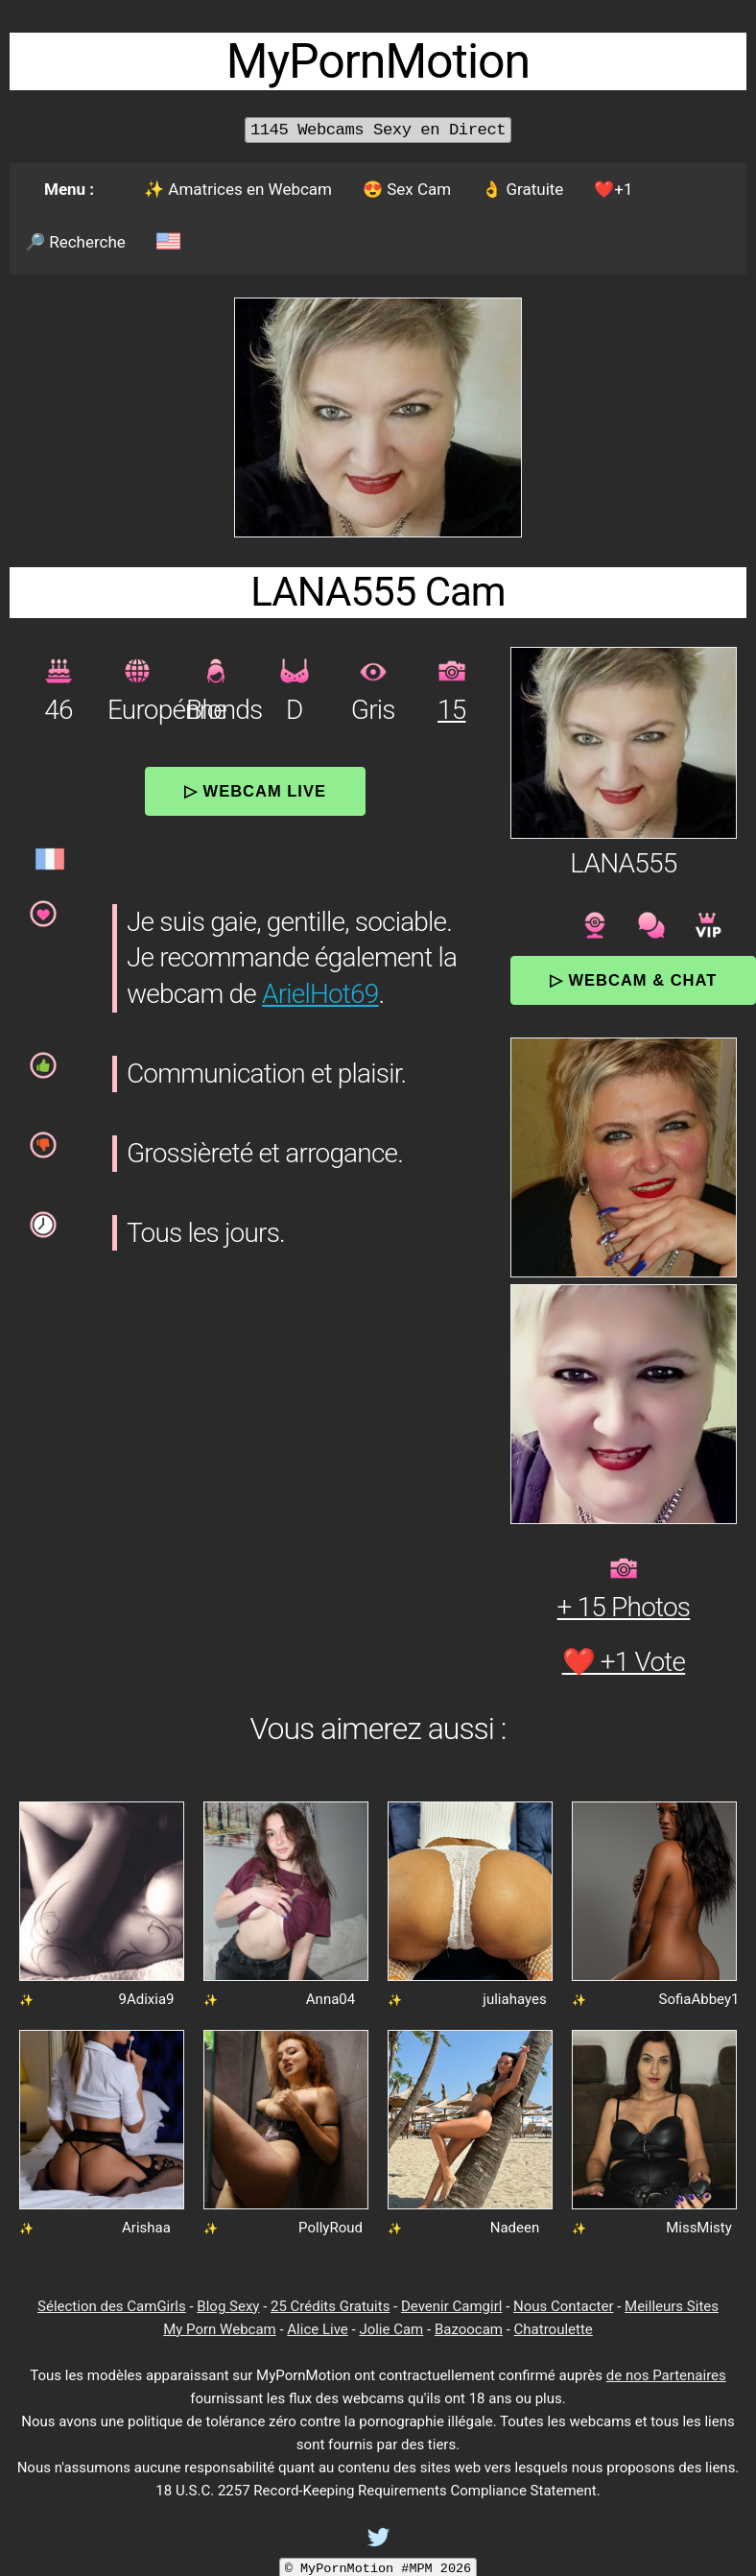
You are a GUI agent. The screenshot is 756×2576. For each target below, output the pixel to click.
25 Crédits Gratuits (330, 2306)
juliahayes (514, 1999)
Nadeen (515, 2227)
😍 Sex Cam (407, 189)
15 (451, 710)
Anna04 (330, 1999)
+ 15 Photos (624, 1607)
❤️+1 (613, 189)
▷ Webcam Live (255, 790)
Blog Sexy (228, 2306)
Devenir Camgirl (451, 2306)
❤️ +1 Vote (624, 1662)
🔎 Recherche (75, 241)
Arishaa (146, 2227)
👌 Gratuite (522, 189)
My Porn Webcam (219, 2329)
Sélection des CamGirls (111, 2306)
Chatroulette (553, 2329)
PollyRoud (330, 2227)
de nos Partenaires (666, 2375)
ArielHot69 (320, 994)
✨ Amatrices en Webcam (238, 189)
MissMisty (699, 2227)
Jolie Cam (391, 2329)
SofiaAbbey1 (699, 1999)
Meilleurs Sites (672, 2306)
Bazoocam (469, 2329)
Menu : (69, 189)
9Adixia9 (146, 1999)
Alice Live (317, 2329)
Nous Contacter (563, 2306)
